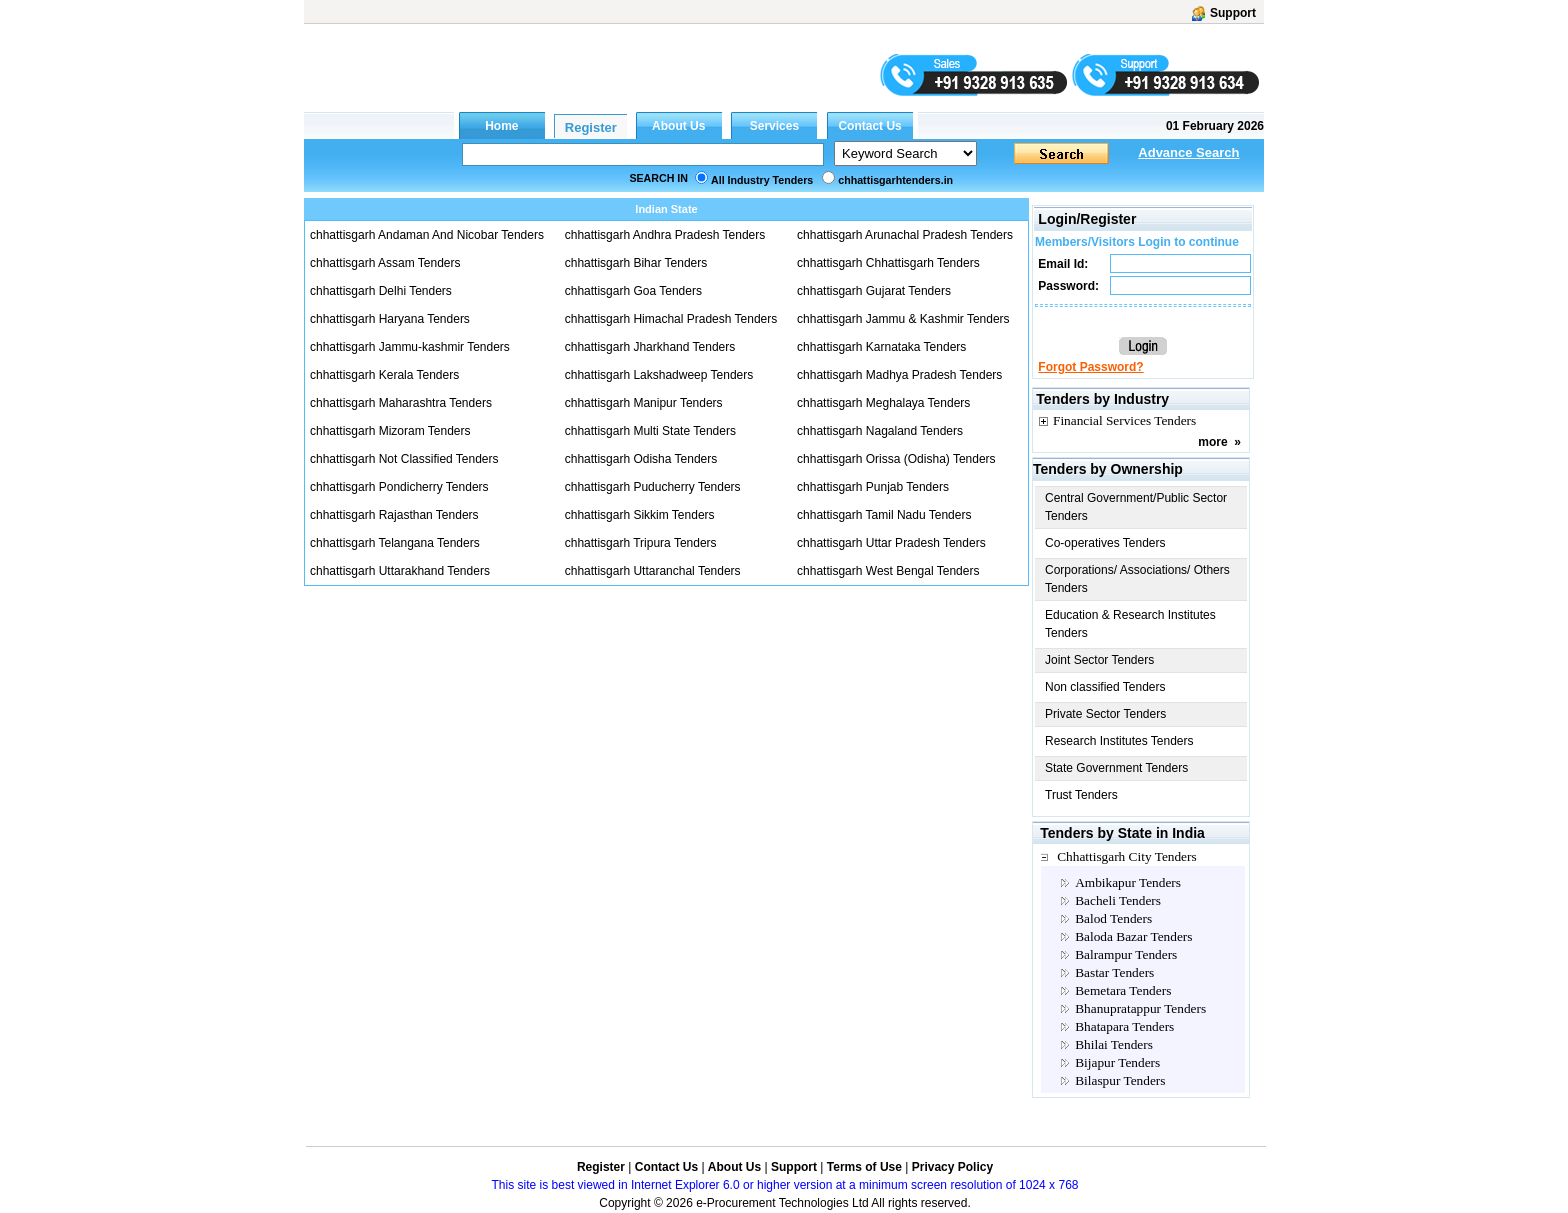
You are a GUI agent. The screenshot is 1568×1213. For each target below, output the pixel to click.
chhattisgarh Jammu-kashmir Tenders (410, 347)
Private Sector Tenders (1105, 714)
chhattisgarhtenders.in (895, 180)
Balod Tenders (1113, 918)
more (1212, 442)
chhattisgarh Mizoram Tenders (390, 431)
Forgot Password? (1090, 367)
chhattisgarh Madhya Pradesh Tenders (899, 375)
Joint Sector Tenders (1099, 660)
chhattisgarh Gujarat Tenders (874, 291)
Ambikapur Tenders (1128, 882)
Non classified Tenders (1105, 687)
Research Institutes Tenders (1119, 741)
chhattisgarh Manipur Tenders (644, 403)
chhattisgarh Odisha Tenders (641, 459)
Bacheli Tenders (1118, 900)
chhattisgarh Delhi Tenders (381, 291)
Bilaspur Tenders (1120, 1080)
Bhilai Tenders (1114, 1044)
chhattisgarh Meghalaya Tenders (883, 403)
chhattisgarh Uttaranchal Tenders (653, 571)
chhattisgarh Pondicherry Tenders (399, 487)
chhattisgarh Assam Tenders (385, 263)
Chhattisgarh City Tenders (1127, 856)
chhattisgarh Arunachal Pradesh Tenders (905, 235)
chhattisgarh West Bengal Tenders (888, 571)
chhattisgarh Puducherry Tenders (653, 487)
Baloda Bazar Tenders (1133, 936)
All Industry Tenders (762, 180)
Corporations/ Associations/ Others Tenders (1137, 579)
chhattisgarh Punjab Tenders (873, 487)
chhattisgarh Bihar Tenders (636, 263)
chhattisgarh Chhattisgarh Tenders (888, 263)
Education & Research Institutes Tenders (1130, 624)
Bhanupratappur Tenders (1140, 1008)
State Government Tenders (1116, 768)
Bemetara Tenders (1123, 990)
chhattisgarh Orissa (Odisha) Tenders (896, 459)
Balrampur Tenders (1126, 954)
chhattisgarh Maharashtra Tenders (401, 403)
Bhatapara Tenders (1124, 1026)
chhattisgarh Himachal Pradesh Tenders (671, 319)
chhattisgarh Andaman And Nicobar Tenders (427, 235)
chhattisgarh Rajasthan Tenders (394, 515)
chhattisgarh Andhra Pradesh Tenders (665, 235)
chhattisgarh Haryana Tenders (390, 319)
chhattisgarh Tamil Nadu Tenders (884, 515)
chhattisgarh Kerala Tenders (384, 375)
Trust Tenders (1081, 795)
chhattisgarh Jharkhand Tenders (650, 347)
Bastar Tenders (1114, 972)
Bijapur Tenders (1117, 1062)
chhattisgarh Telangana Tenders (395, 543)
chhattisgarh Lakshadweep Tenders (659, 375)
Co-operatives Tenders (1105, 543)
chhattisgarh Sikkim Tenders (640, 515)
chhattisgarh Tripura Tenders (641, 543)
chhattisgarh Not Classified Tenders (404, 459)
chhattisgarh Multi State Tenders (650, 431)
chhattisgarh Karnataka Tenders (881, 347)
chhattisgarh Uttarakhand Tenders (400, 571)
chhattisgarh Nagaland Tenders (880, 431)
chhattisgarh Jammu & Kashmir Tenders (903, 319)
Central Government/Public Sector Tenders (1136, 507)
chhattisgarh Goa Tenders (633, 291)
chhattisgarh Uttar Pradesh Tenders (891, 543)
